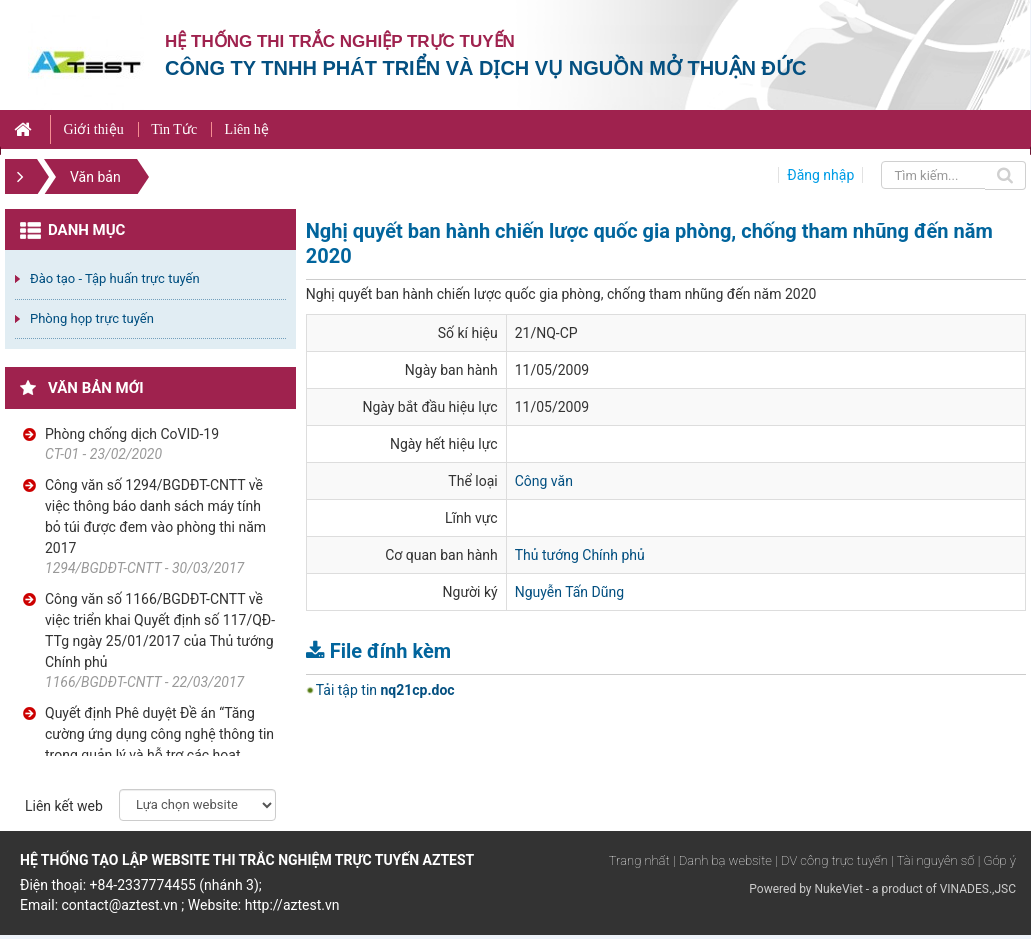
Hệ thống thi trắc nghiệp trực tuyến (340, 41)
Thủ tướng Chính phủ (580, 555)
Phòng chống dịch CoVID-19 (132, 434)
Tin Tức (174, 129)
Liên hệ (247, 129)
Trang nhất (639, 860)
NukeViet (838, 889)
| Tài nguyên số (932, 860)
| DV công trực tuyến (831, 860)
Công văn (544, 481)
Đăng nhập (820, 175)
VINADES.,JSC (978, 889)
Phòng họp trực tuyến (92, 318)
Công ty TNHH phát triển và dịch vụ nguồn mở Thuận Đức (485, 68)
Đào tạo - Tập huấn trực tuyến (115, 278)
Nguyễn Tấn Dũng (569, 592)
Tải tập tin (385, 690)
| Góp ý (997, 860)
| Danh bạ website (722, 860)
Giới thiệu (93, 129)
